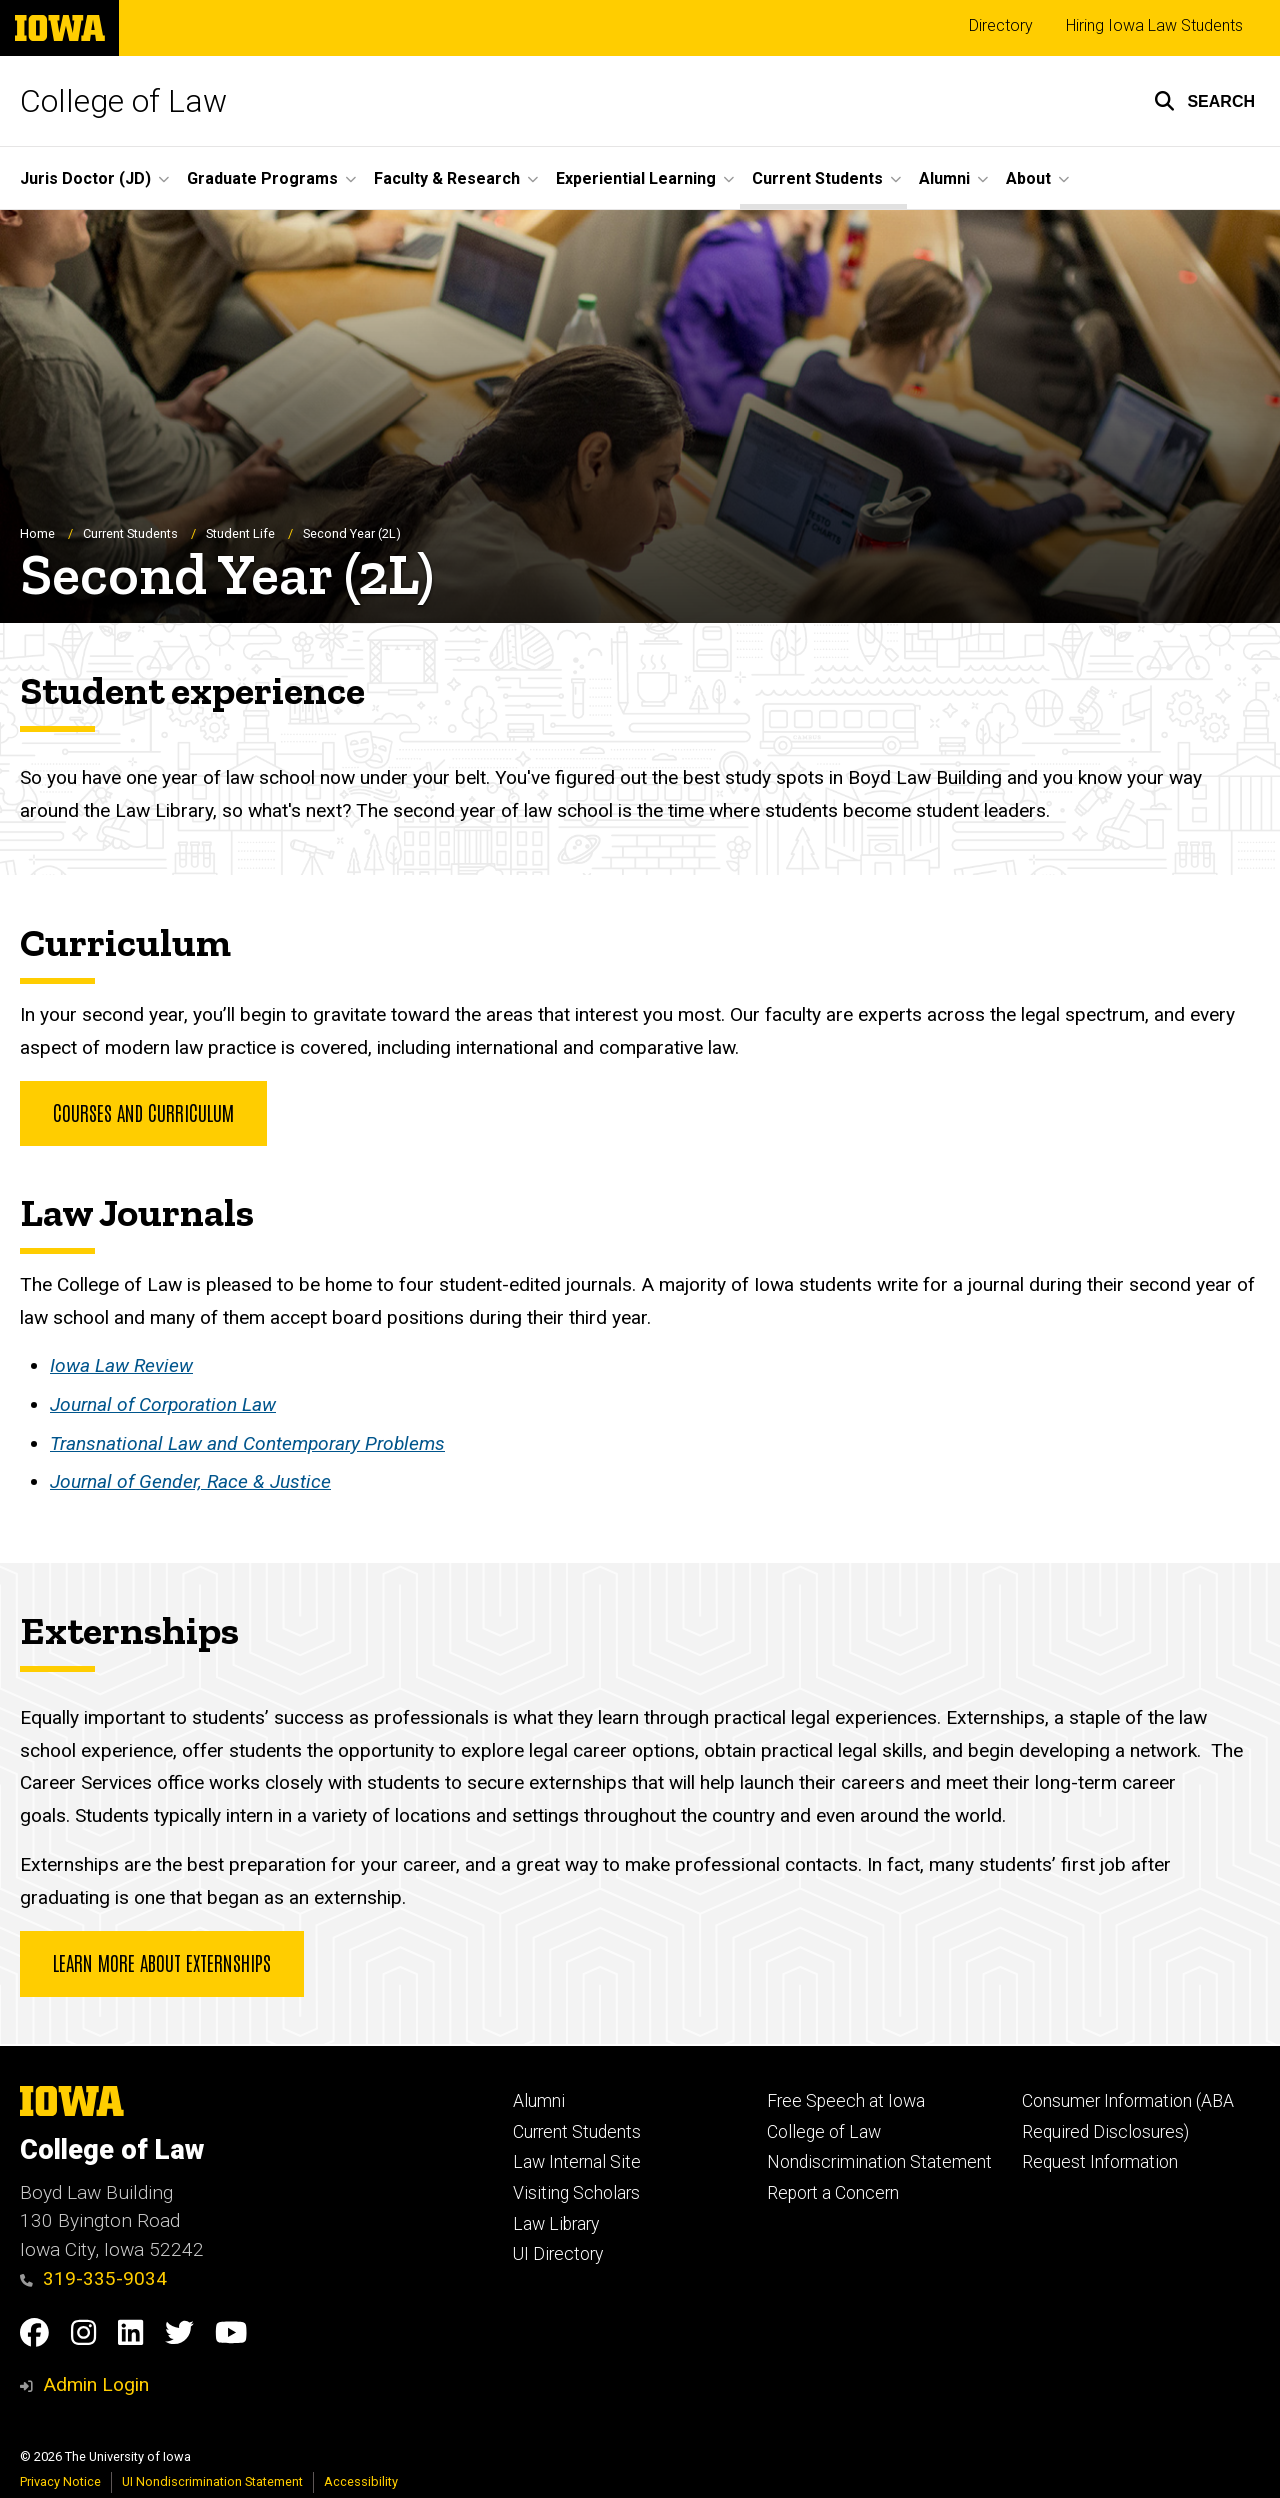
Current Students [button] (817, 178)
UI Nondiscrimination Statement (212, 2481)
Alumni (539, 2101)
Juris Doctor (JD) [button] (85, 178)
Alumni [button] (944, 178)
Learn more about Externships (162, 1963)
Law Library (556, 2224)
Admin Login (96, 2384)
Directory (1001, 25)
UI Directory (558, 2254)
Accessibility (361, 2481)
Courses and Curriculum (143, 1112)
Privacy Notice (60, 2481)
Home (37, 534)
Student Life (240, 534)
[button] (1204, 101)
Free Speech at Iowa (846, 2101)
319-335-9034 (93, 2278)
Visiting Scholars (576, 2193)
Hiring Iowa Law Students (1154, 25)
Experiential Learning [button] (636, 178)
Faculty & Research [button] (447, 178)
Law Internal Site (577, 2162)
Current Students (130, 534)
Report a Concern (833, 2193)
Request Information (1100, 2162)
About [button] (1028, 178)
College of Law (123, 101)
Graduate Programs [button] (262, 178)
